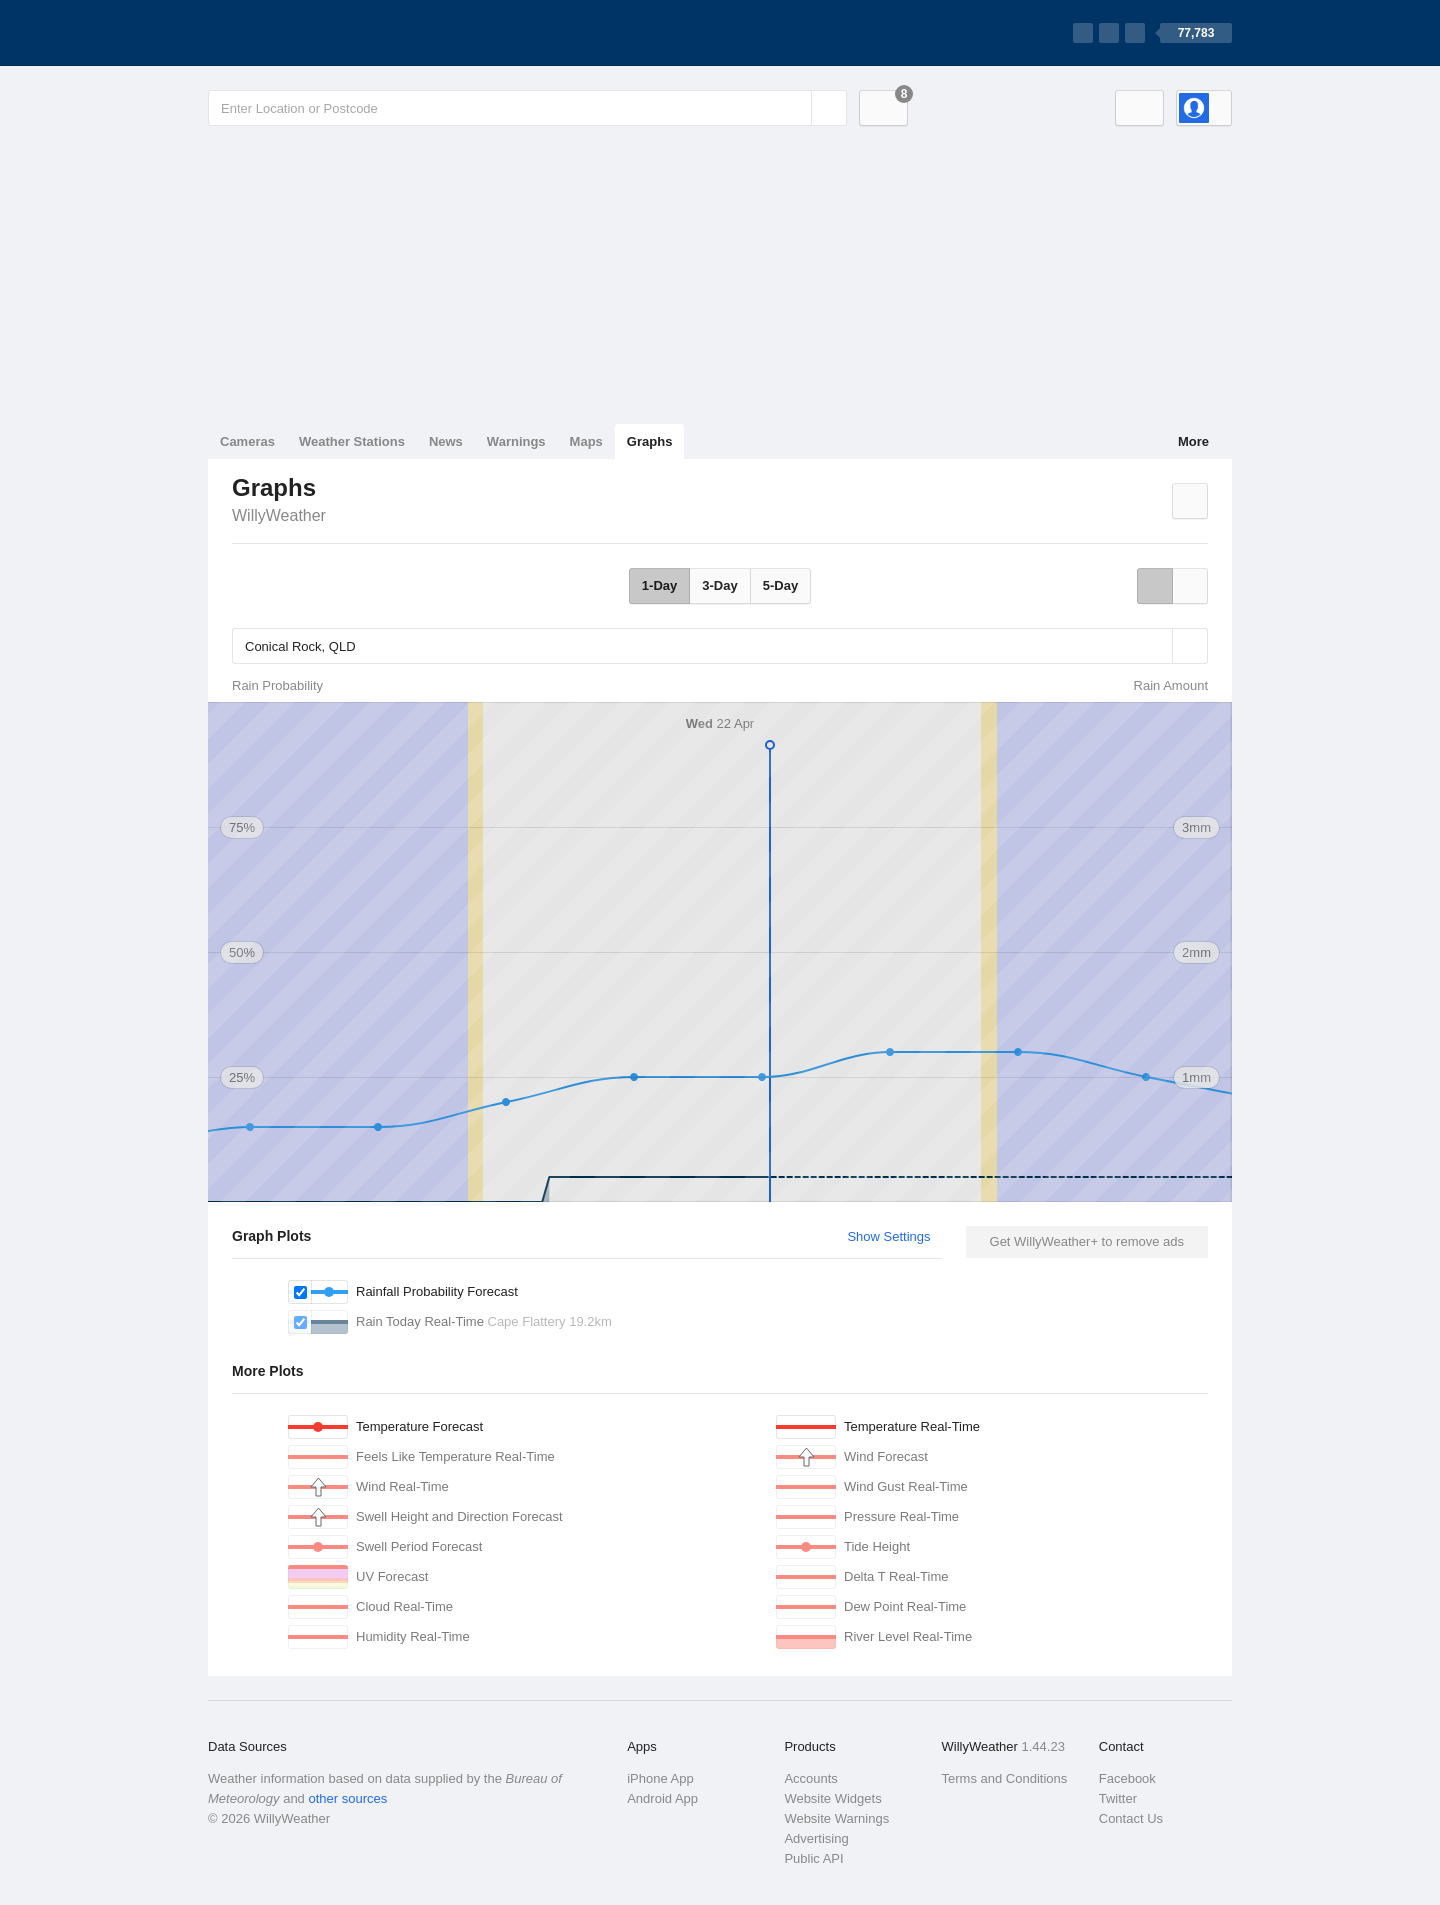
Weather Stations (352, 441)
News (446, 441)
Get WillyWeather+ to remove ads (1087, 1241)
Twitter (1118, 1798)
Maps (586, 441)
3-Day (719, 585)
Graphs (650, 441)
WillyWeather (279, 515)
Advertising (816, 1838)
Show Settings (888, 1236)
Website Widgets (832, 1798)
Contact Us (1131, 1818)
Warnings (516, 441)
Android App (662, 1798)
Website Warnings (836, 1818)
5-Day (780, 585)
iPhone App (660, 1778)
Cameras (247, 441)
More (1193, 441)
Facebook (1127, 1778)
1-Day (659, 585)
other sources (347, 1798)
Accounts (810, 1778)
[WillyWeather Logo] (302, 33)
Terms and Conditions (1005, 1778)
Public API (813, 1858)
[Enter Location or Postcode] (527, 108)
